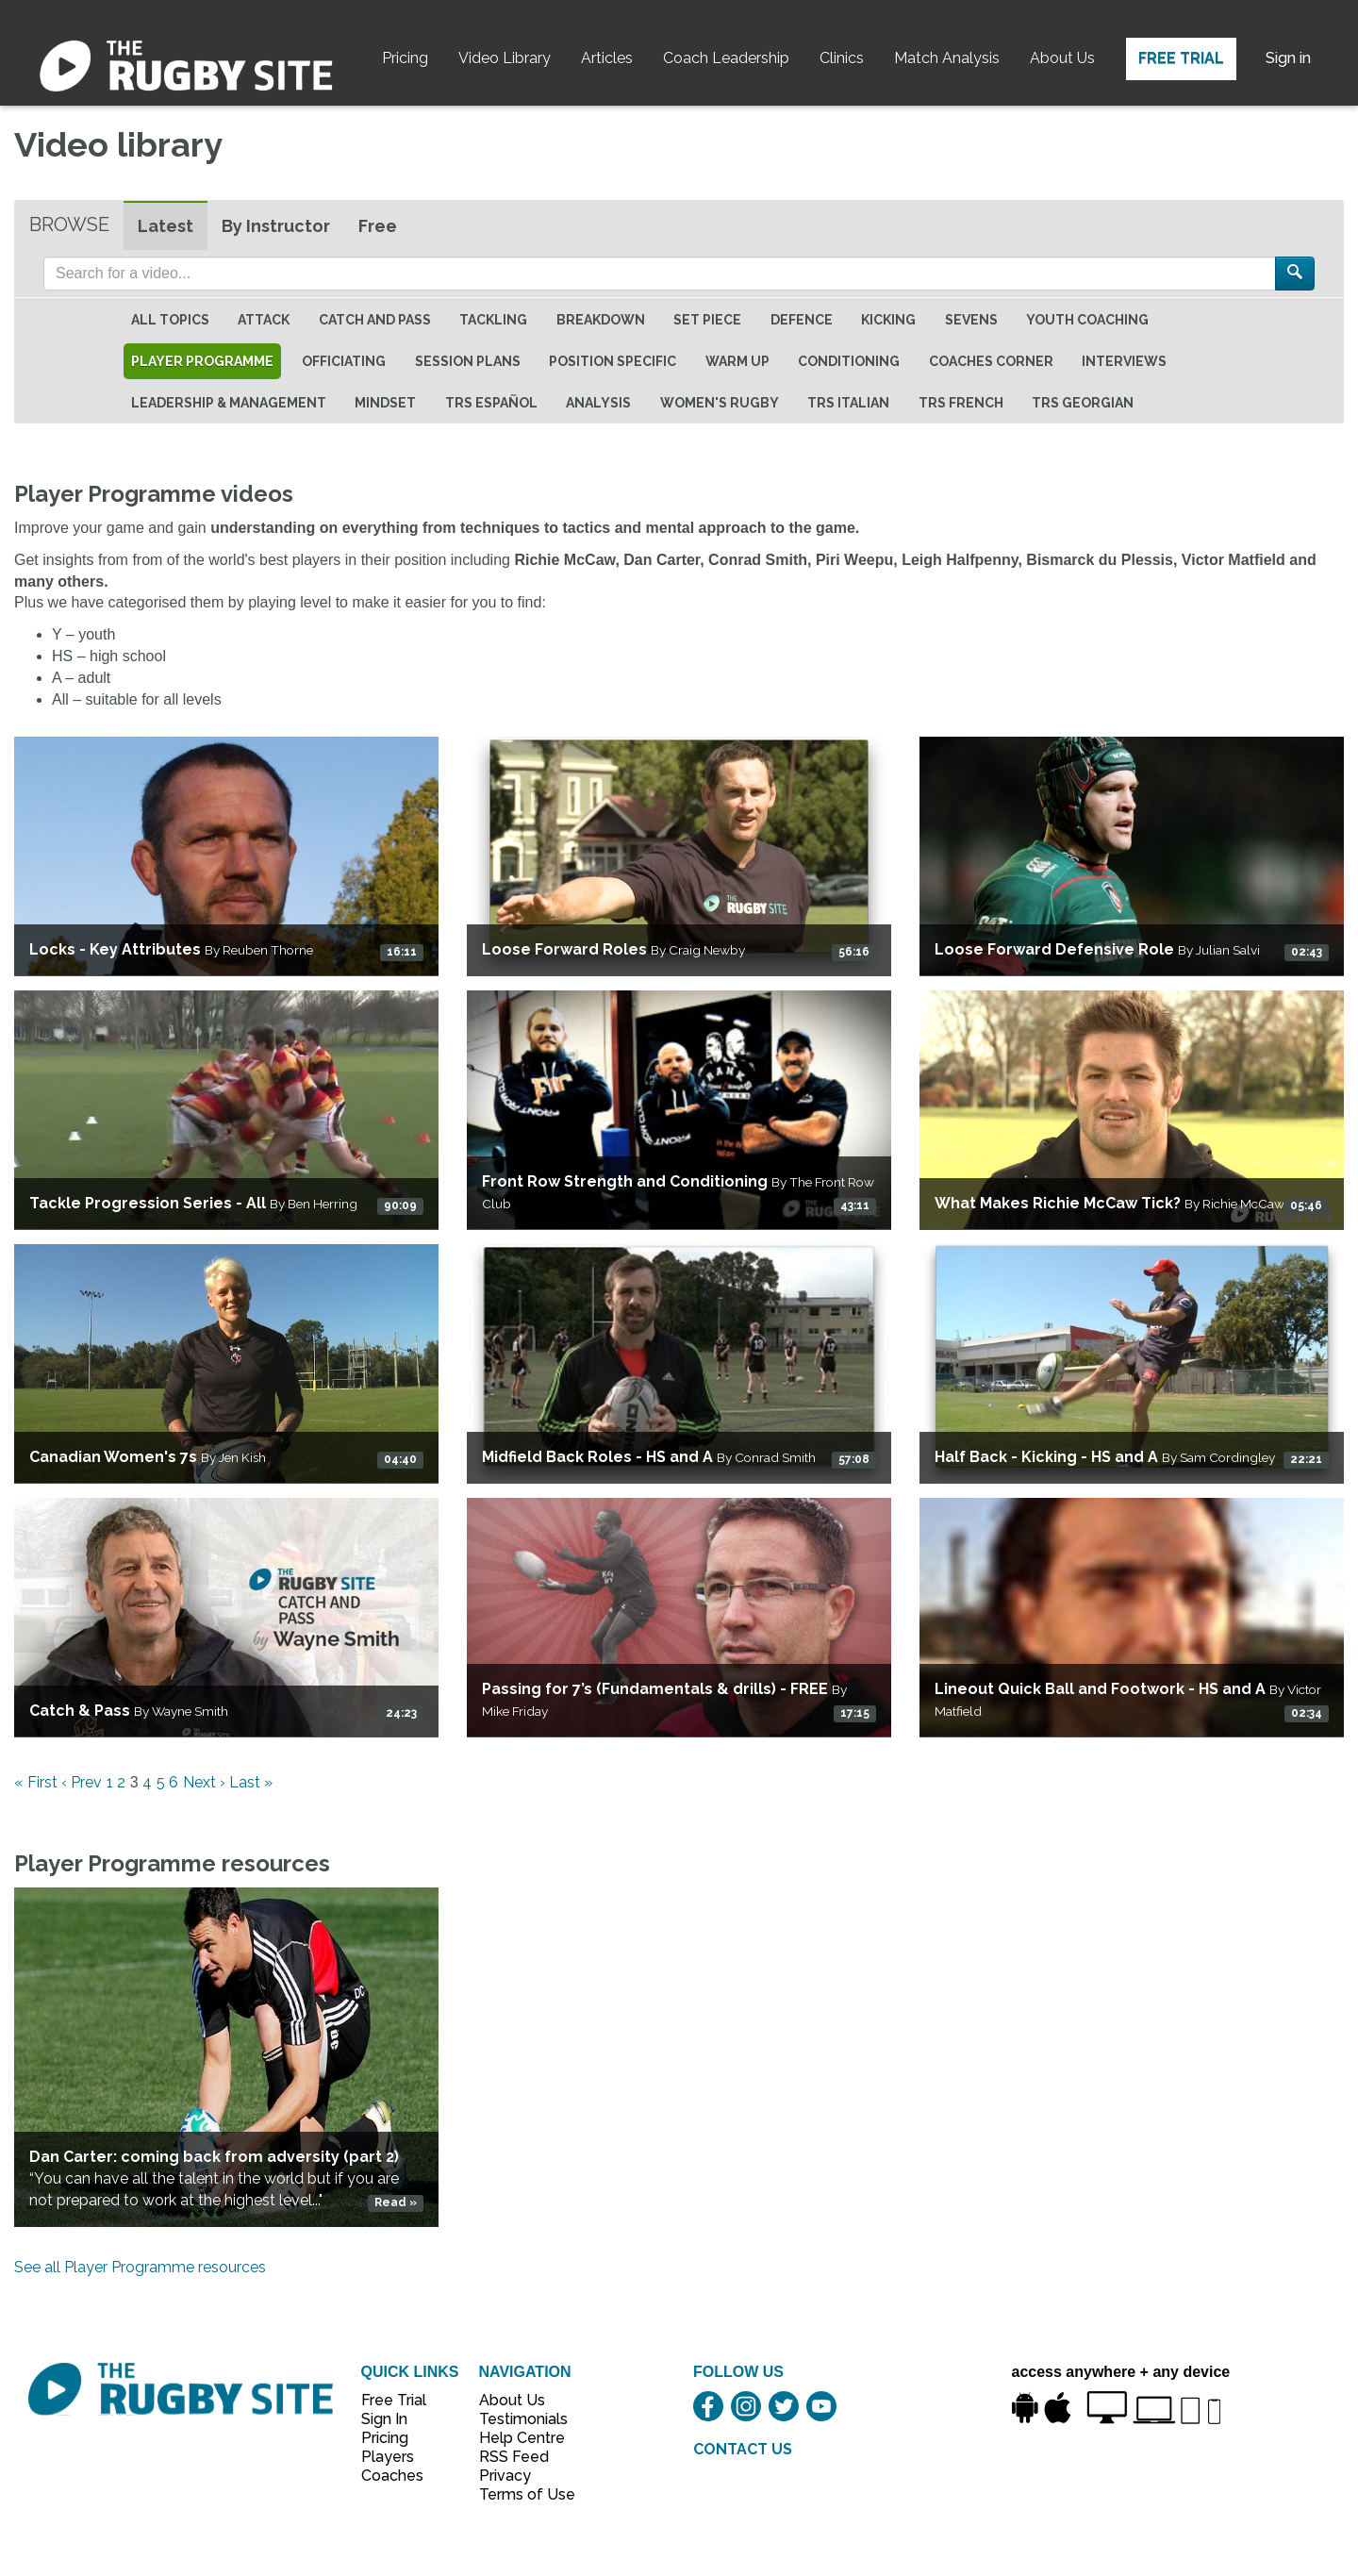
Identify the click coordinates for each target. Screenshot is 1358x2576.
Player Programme (202, 361)
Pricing (405, 58)
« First (36, 1782)
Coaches (392, 2476)
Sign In (384, 2419)
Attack (264, 319)
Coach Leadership (726, 58)
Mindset (385, 402)
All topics (170, 319)
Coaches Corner (991, 361)
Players (387, 2457)
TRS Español (491, 402)
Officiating (344, 361)
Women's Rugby (719, 402)
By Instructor (276, 226)
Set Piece (707, 319)
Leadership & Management (228, 402)
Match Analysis (947, 58)
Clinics (842, 58)
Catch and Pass (375, 319)
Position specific (612, 361)
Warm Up (737, 361)
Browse (69, 224)
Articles (607, 58)
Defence (801, 319)
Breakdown (600, 319)
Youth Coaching (1087, 319)
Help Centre (517, 2438)
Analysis (598, 402)
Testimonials (517, 2419)
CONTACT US (742, 2449)
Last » (251, 1782)
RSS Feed (516, 2457)
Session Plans (468, 361)
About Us (1062, 58)
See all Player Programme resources (140, 2267)
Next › (204, 1782)
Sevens (971, 319)
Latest (165, 226)
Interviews (1124, 361)
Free (377, 226)
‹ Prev (81, 1782)
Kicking (888, 319)
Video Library (504, 58)
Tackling (493, 319)
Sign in (1288, 58)
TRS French (961, 402)
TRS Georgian (1083, 402)
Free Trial (1181, 58)
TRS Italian (848, 402)
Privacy (505, 2476)
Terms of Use (517, 2494)
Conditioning (849, 361)
